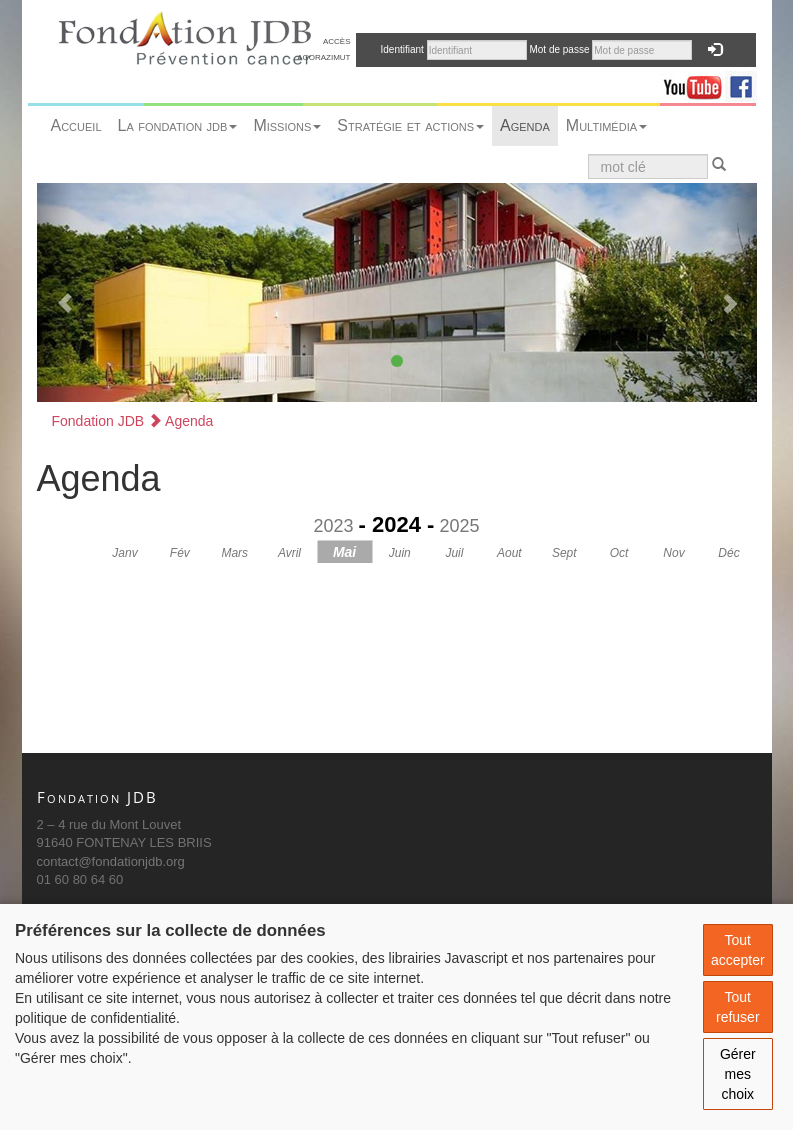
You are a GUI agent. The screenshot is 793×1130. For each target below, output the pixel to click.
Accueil (76, 125)
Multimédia (606, 125)
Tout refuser (738, 1007)
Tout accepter (738, 950)
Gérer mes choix (738, 1074)
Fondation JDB (98, 421)
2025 (459, 526)
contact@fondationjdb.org (111, 861)
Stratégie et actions (410, 125)
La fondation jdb (178, 125)
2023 (334, 526)
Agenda (525, 125)
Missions (287, 125)
